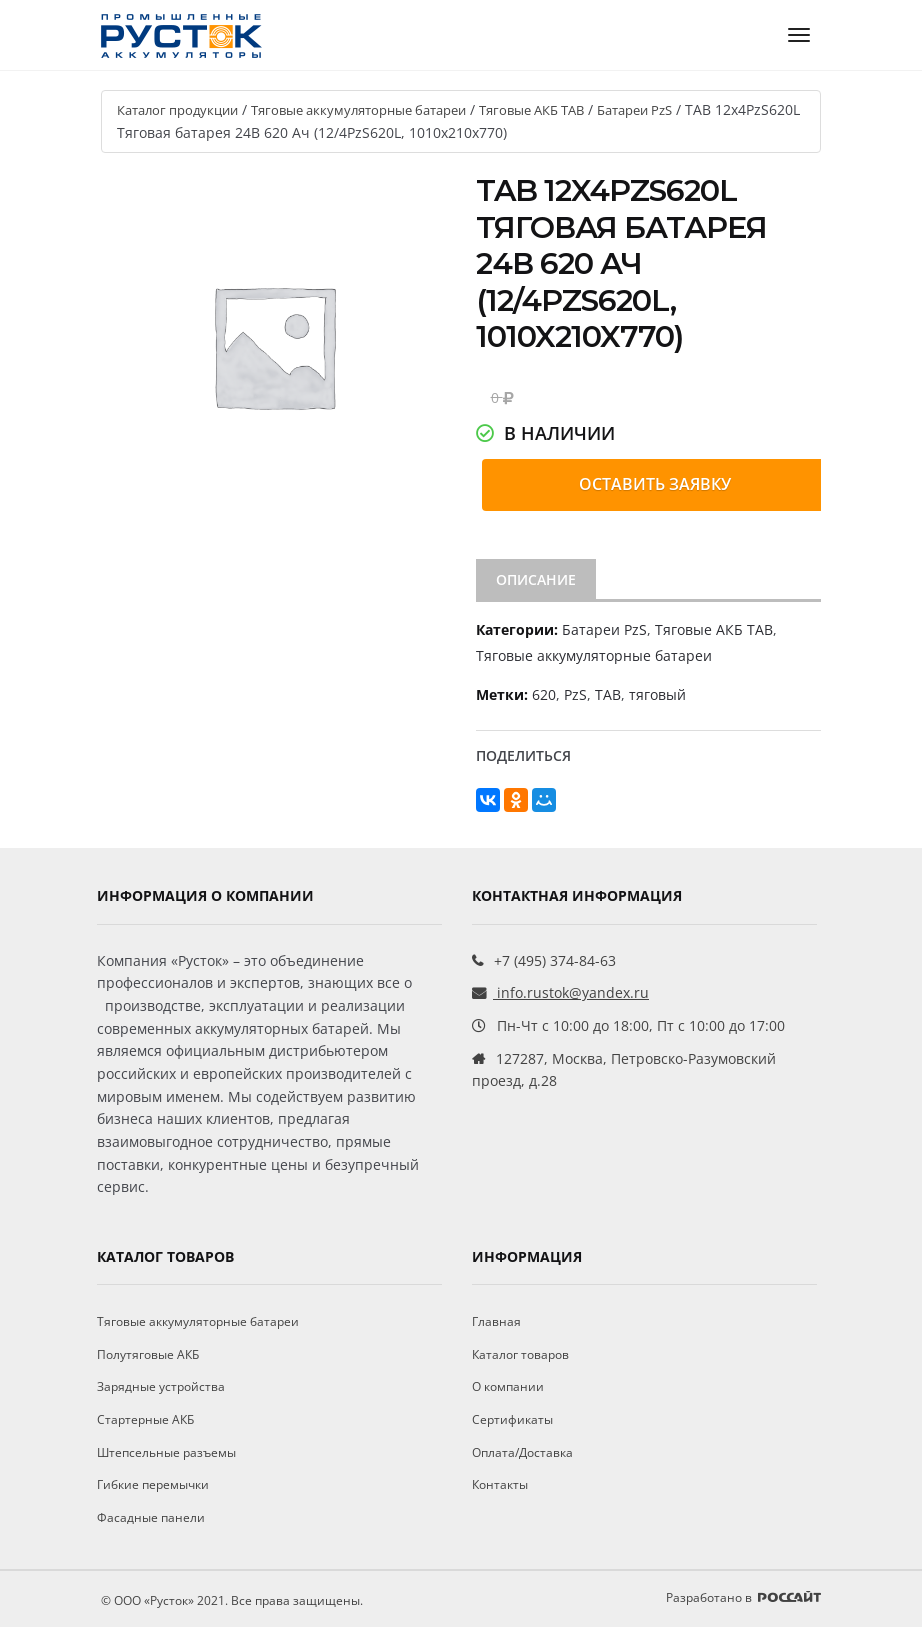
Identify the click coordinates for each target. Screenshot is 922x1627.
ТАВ (608, 694)
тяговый (657, 694)
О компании (508, 1386)
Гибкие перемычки (153, 1484)
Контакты (500, 1484)
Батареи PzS (634, 110)
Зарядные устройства (161, 1386)
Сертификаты (512, 1419)
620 (544, 694)
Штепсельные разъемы (166, 1452)
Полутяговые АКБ (148, 1354)
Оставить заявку (655, 484)
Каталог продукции (177, 110)
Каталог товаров (520, 1354)
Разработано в (743, 1597)
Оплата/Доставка (522, 1452)
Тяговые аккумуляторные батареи (358, 110)
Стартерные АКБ (145, 1419)
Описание (536, 579)
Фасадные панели (151, 1517)
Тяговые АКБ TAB (531, 110)
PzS (575, 694)
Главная (496, 1321)
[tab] (536, 580)
